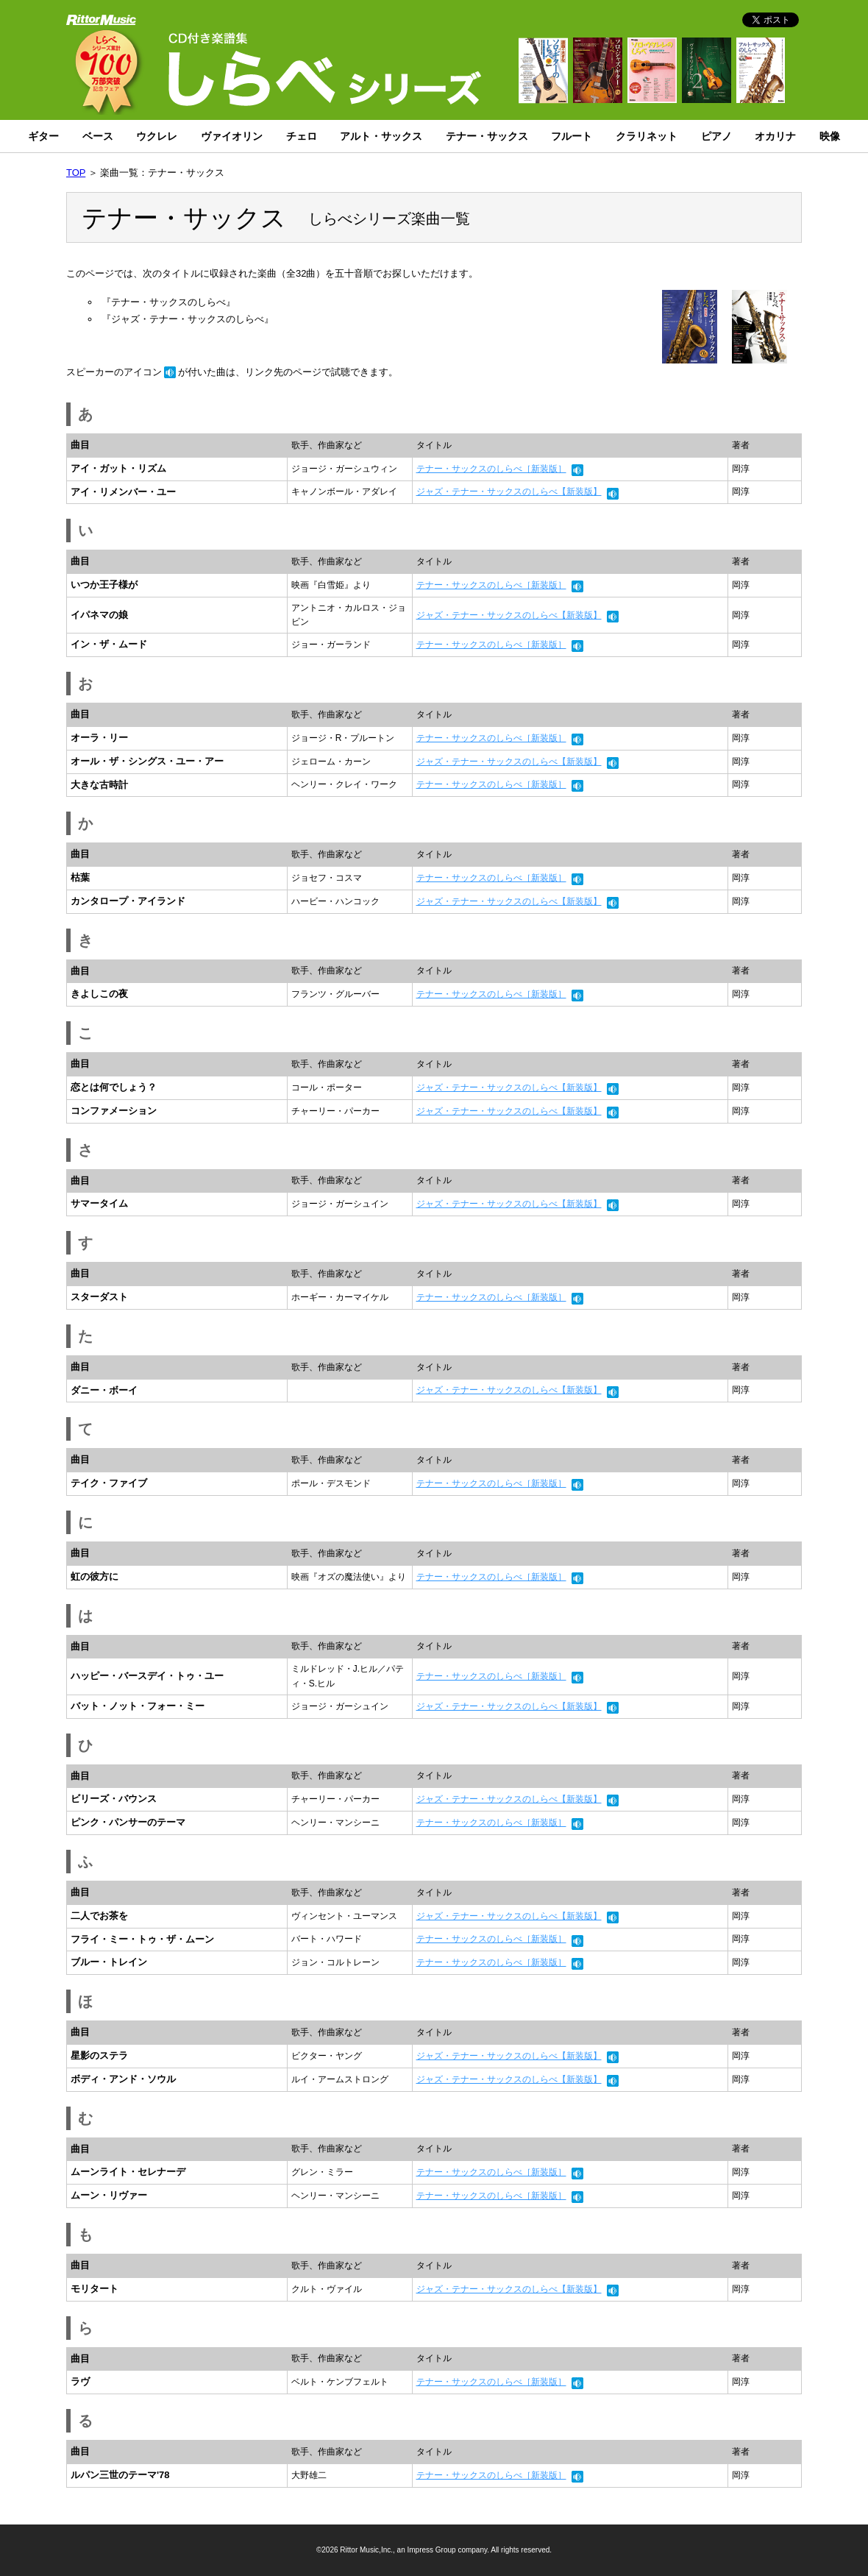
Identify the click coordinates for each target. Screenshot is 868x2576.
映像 (829, 136)
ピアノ (716, 136)
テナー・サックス (487, 136)
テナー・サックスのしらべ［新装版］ (491, 469)
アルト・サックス (381, 136)
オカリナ (775, 136)
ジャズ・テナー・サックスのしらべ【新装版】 (509, 491)
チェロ (301, 136)
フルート (571, 136)
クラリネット (646, 136)
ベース (97, 136)
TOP (75, 172)
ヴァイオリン (232, 136)
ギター (43, 136)
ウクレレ (156, 136)
